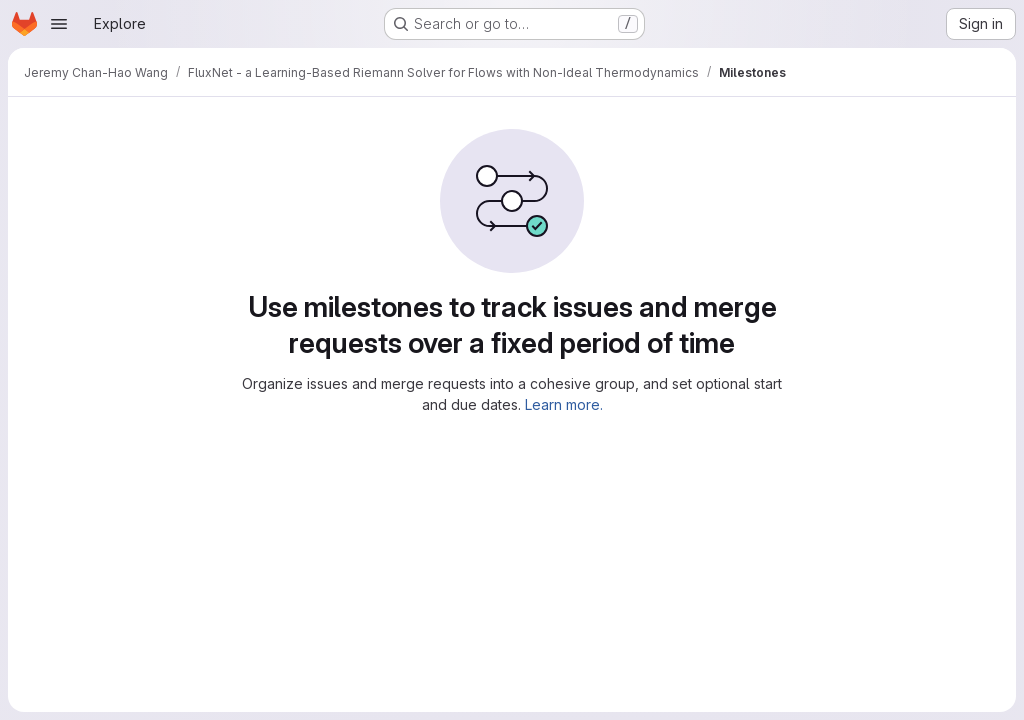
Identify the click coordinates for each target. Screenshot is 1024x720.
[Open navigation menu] (59, 24)
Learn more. (564, 404)
